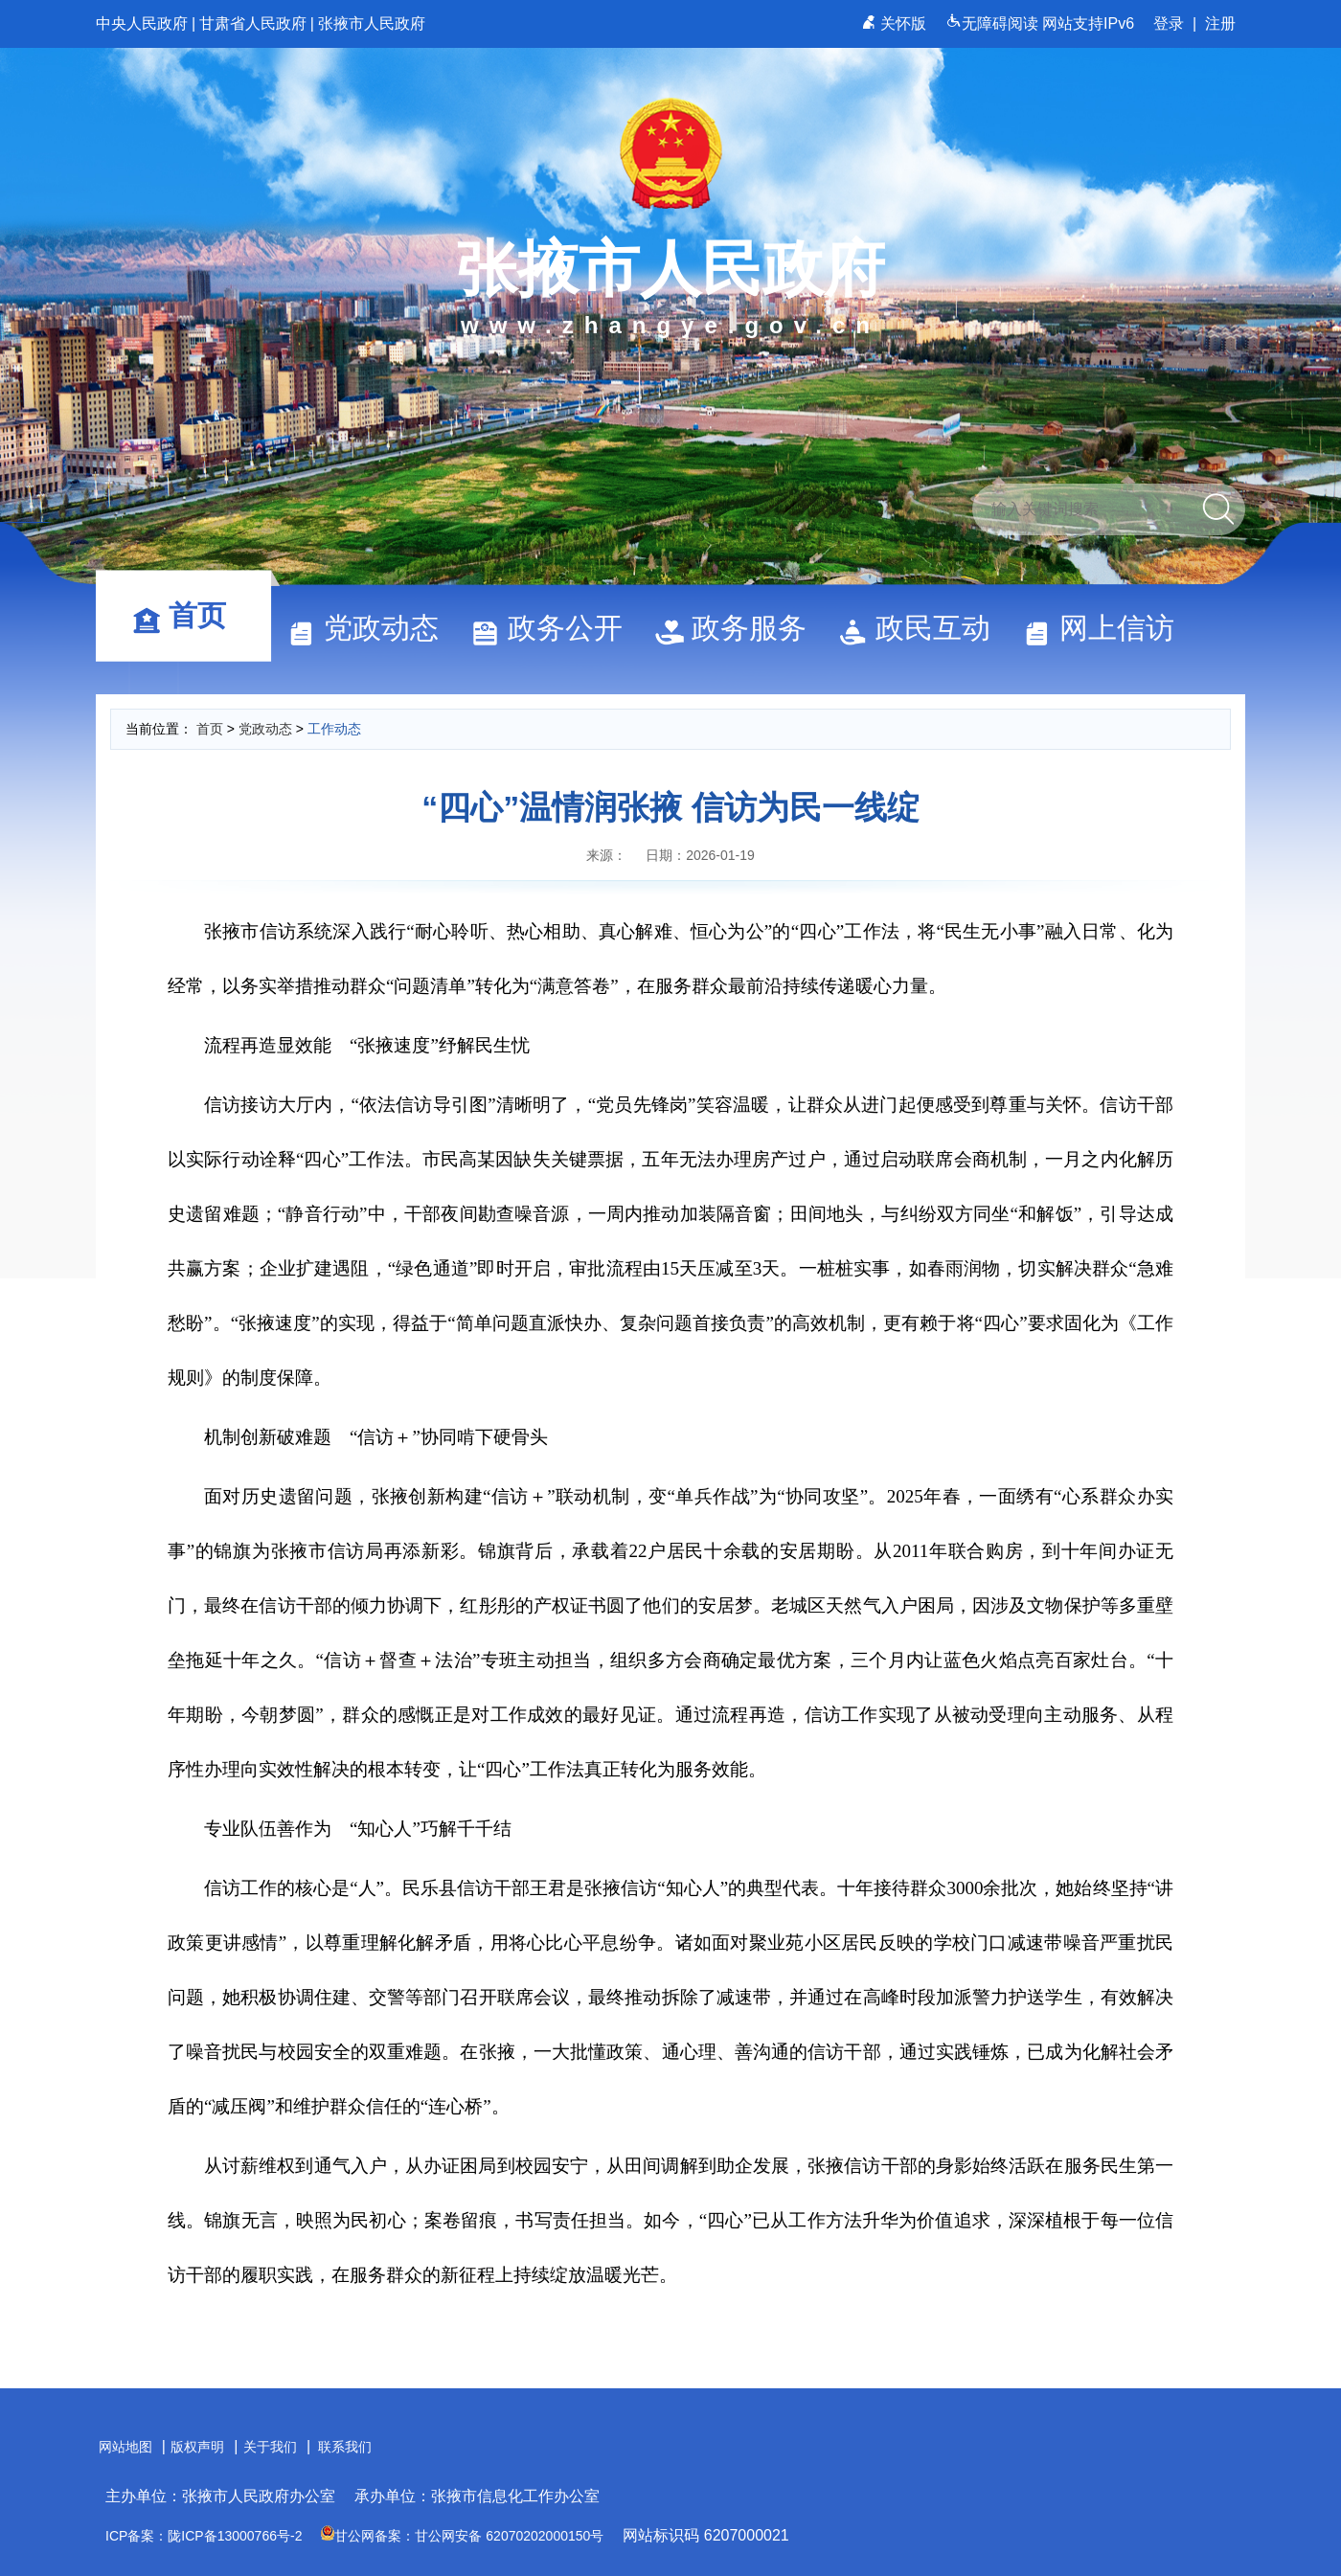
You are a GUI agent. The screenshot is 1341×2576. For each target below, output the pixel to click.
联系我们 (345, 2446)
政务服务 (739, 628)
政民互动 (923, 628)
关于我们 (270, 2446)
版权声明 (197, 2446)
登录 (1168, 23)
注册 (1220, 23)
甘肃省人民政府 (253, 23)
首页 (187, 615)
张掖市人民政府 (371, 23)
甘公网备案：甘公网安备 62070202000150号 (462, 2535)
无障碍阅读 (993, 23)
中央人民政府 (142, 23)
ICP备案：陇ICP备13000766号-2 (203, 2535)
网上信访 (1107, 628)
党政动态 (372, 628)
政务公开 (556, 628)
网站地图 (125, 2446)
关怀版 (896, 23)
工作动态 (334, 728)
